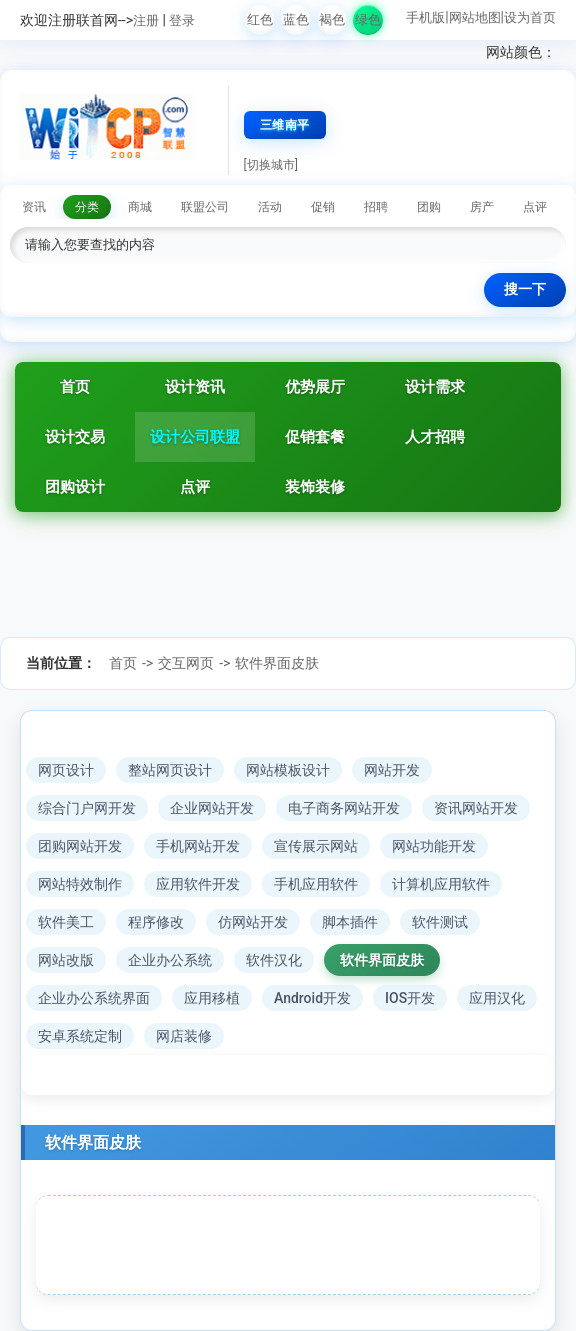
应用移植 (212, 998)
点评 (195, 487)
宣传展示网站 (316, 846)
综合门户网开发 (87, 808)
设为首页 (530, 17)
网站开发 (392, 770)
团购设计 (75, 487)
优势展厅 (315, 387)
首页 (75, 387)
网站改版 (66, 960)
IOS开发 (410, 998)
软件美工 (66, 922)
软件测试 (440, 922)
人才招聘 (435, 437)
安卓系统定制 (80, 1036)
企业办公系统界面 (94, 998)
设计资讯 (195, 387)
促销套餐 (315, 437)
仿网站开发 (253, 922)
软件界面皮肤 (277, 663)
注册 (146, 20)
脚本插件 (350, 922)
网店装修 (184, 1036)
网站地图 (475, 17)
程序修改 (156, 922)
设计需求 (435, 387)
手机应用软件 (316, 884)
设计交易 (75, 437)
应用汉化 (497, 998)
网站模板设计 (288, 770)
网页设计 (66, 770)
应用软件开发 (198, 884)
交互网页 (186, 663)
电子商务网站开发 (344, 808)
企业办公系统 (170, 960)
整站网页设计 (170, 770)
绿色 (368, 19)
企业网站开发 (212, 808)
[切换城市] (271, 165)
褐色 (332, 19)
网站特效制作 (80, 884)
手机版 (425, 17)
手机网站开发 (198, 846)
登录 (182, 20)
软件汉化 (274, 960)
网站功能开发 (434, 846)
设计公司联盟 (195, 437)
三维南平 (285, 125)
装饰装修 (315, 487)
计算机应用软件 (441, 884)
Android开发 (312, 998)
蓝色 (296, 19)
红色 (260, 19)
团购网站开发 (80, 846)
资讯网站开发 (476, 808)
